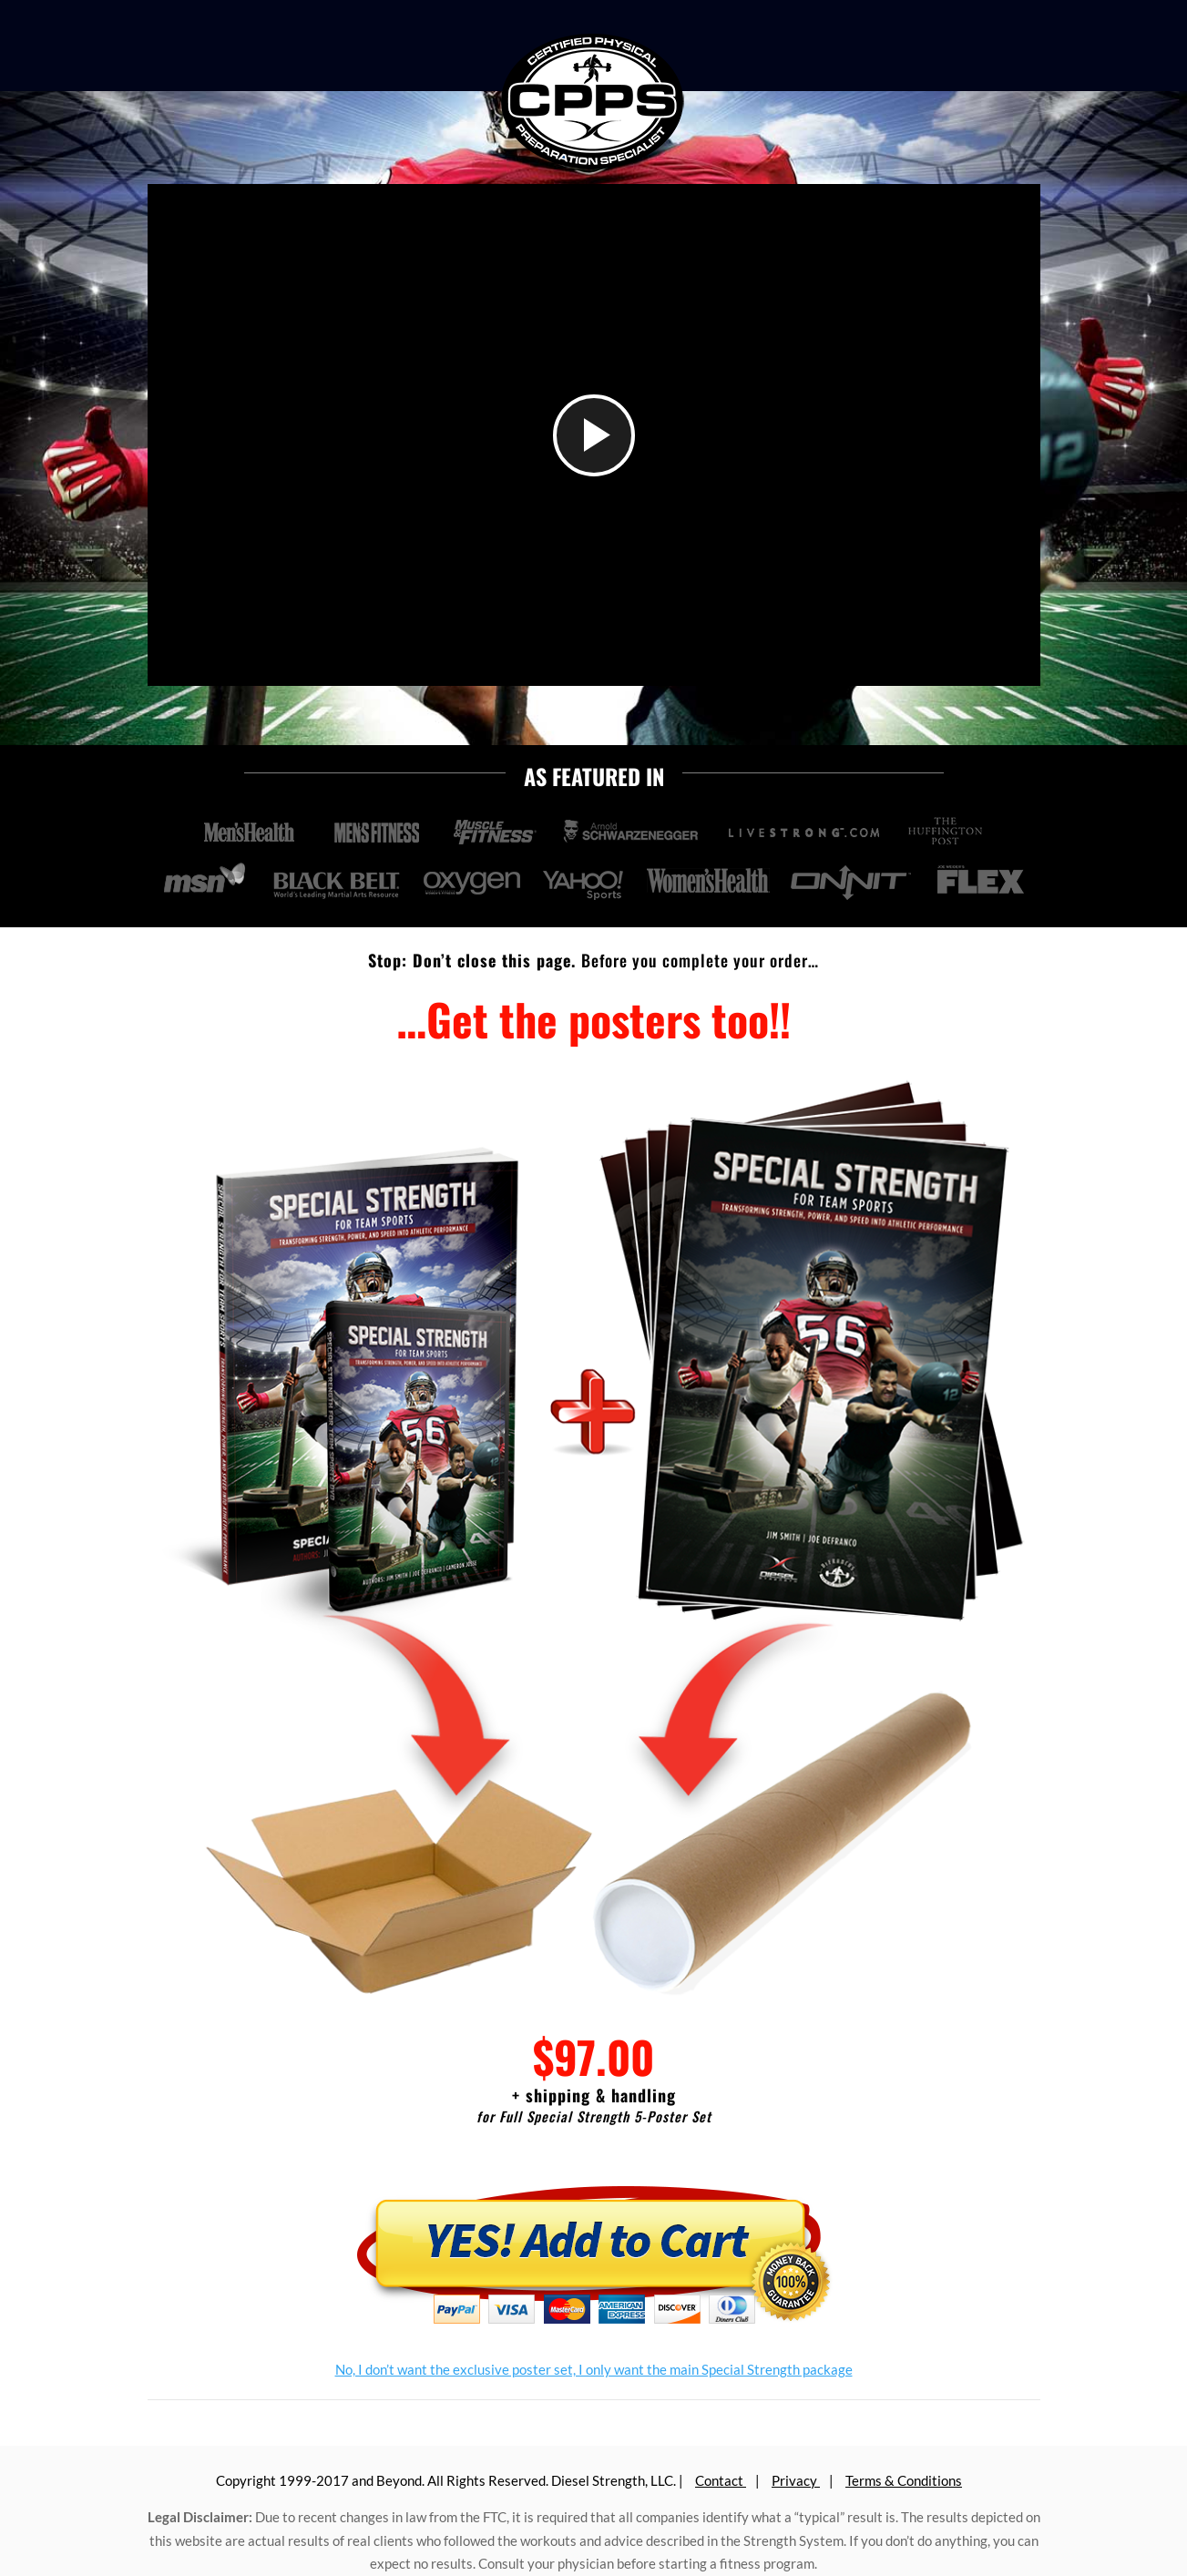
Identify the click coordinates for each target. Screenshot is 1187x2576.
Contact (720, 2480)
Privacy (796, 2480)
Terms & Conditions (903, 2480)
